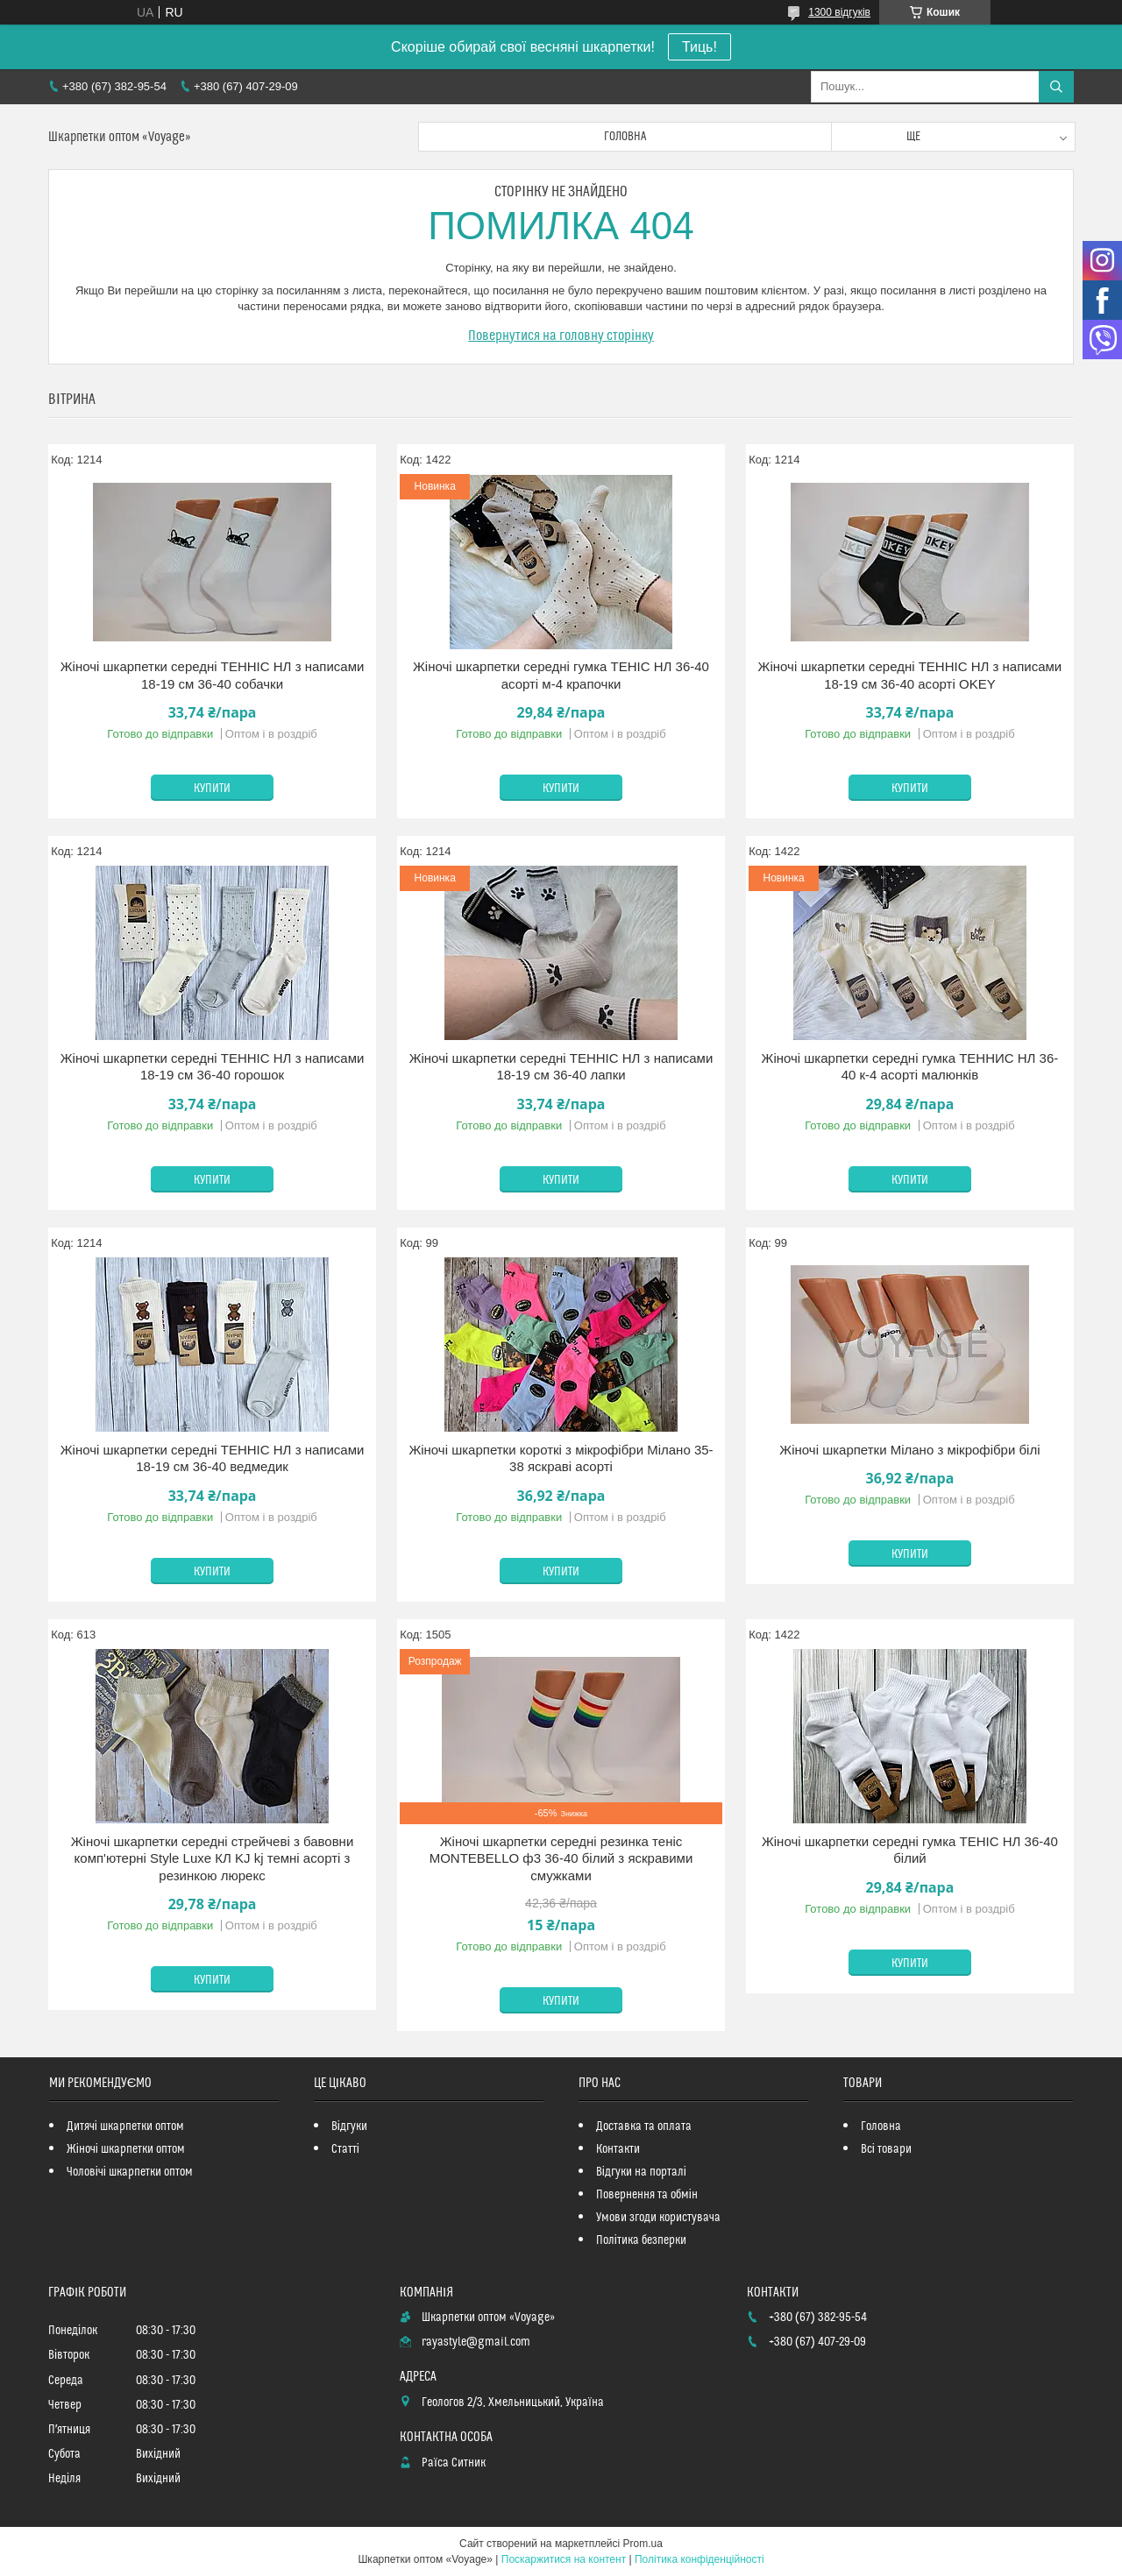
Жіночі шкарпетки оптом (126, 2149)
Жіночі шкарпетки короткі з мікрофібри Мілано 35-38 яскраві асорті (560, 1458)
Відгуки (349, 2127)
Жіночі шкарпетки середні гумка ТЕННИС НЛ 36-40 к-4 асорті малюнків (910, 1067)
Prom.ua (643, 2543)
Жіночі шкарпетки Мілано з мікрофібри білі (909, 1449)
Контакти (618, 2149)
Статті (345, 2149)
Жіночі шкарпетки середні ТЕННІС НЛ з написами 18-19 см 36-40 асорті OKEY (910, 675)
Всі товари (886, 2149)
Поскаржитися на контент (563, 2559)
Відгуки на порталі (641, 2172)
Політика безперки (641, 2240)
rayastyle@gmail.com (476, 2342)
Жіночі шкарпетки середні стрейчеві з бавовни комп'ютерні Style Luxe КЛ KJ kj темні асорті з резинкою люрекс (212, 1858)
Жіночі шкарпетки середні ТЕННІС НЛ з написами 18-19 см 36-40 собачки (212, 675)
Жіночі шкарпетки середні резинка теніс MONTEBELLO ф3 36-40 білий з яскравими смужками (561, 1858)
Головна (625, 137)
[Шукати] (1056, 87)
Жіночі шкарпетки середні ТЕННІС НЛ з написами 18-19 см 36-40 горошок (212, 1067)
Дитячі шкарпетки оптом (125, 2127)
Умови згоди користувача (658, 2218)
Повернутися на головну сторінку (561, 335)
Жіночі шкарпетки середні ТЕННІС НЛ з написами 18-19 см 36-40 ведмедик (212, 1458)
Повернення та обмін (647, 2195)
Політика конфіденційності (699, 2559)
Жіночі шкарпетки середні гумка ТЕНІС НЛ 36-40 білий (910, 1850)
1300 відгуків (839, 12)
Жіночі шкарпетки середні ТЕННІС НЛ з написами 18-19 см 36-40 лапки (561, 1067)
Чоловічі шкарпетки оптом (130, 2172)
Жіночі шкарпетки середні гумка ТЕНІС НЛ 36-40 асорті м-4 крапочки (561, 675)
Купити (212, 789)
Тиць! (699, 46)
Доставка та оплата (644, 2127)
